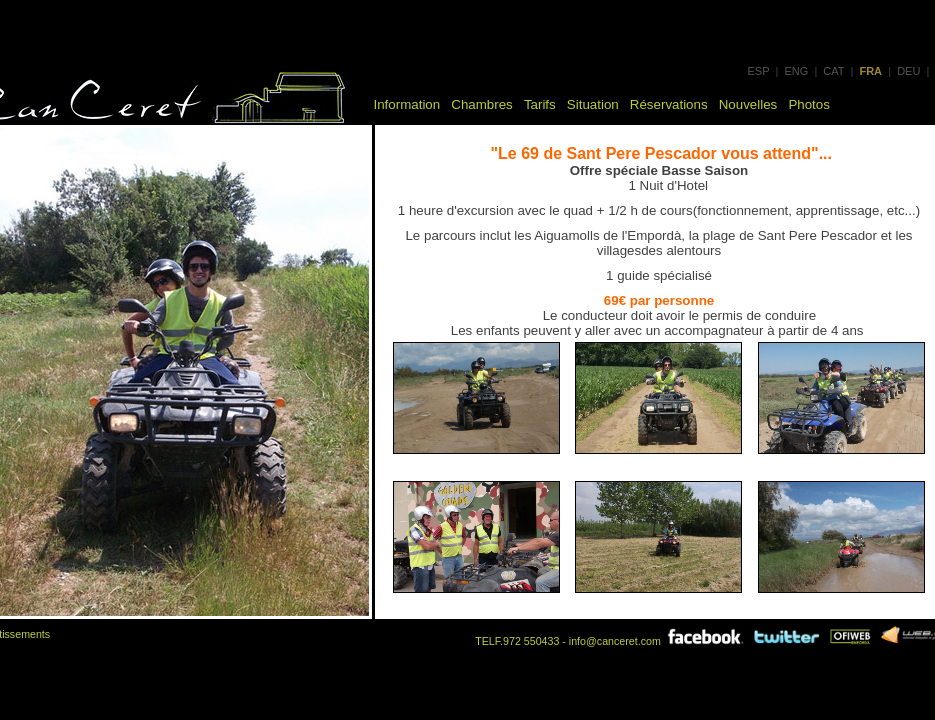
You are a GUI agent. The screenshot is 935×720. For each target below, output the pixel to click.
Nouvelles (748, 104)
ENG (796, 71)
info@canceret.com (615, 641)
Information (407, 104)
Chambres (481, 104)
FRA (870, 71)
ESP (759, 71)
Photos (809, 104)
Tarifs (540, 104)
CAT (833, 71)
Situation (593, 104)
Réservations (669, 104)
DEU (908, 71)
